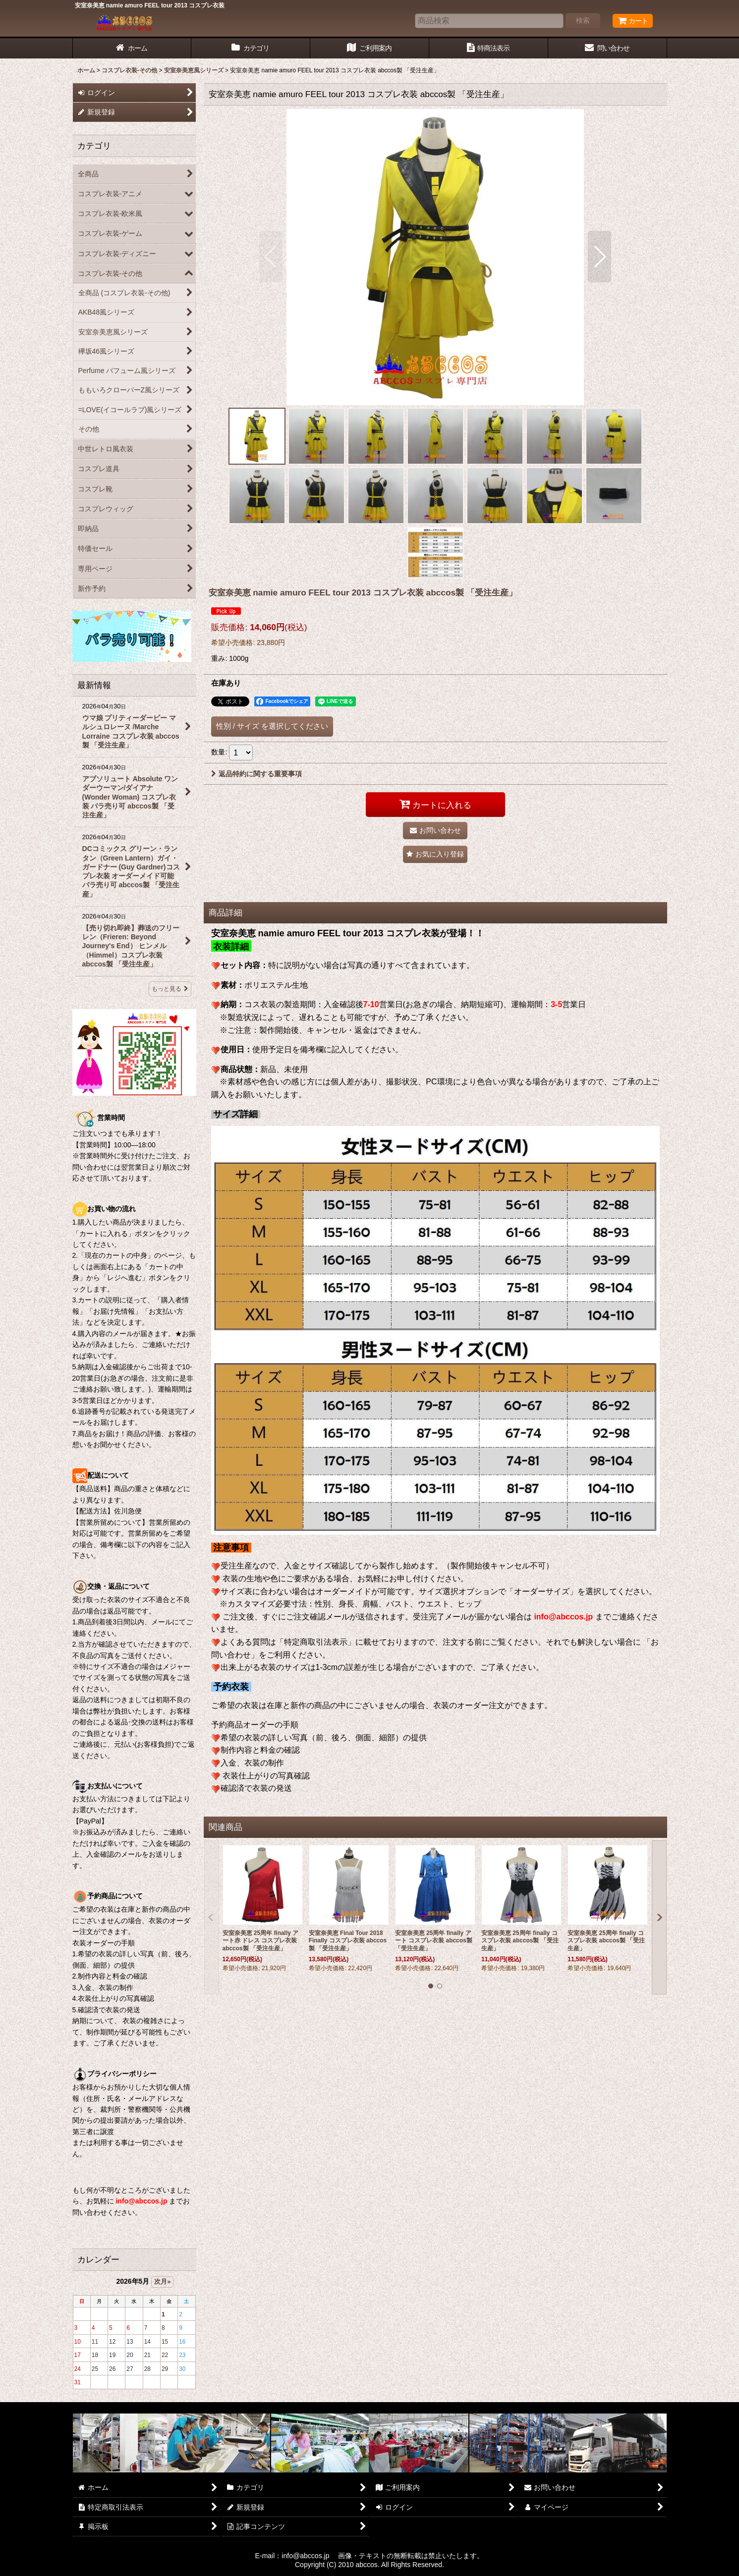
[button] (271, 256)
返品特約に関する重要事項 (256, 774)
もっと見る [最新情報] (170, 988)
